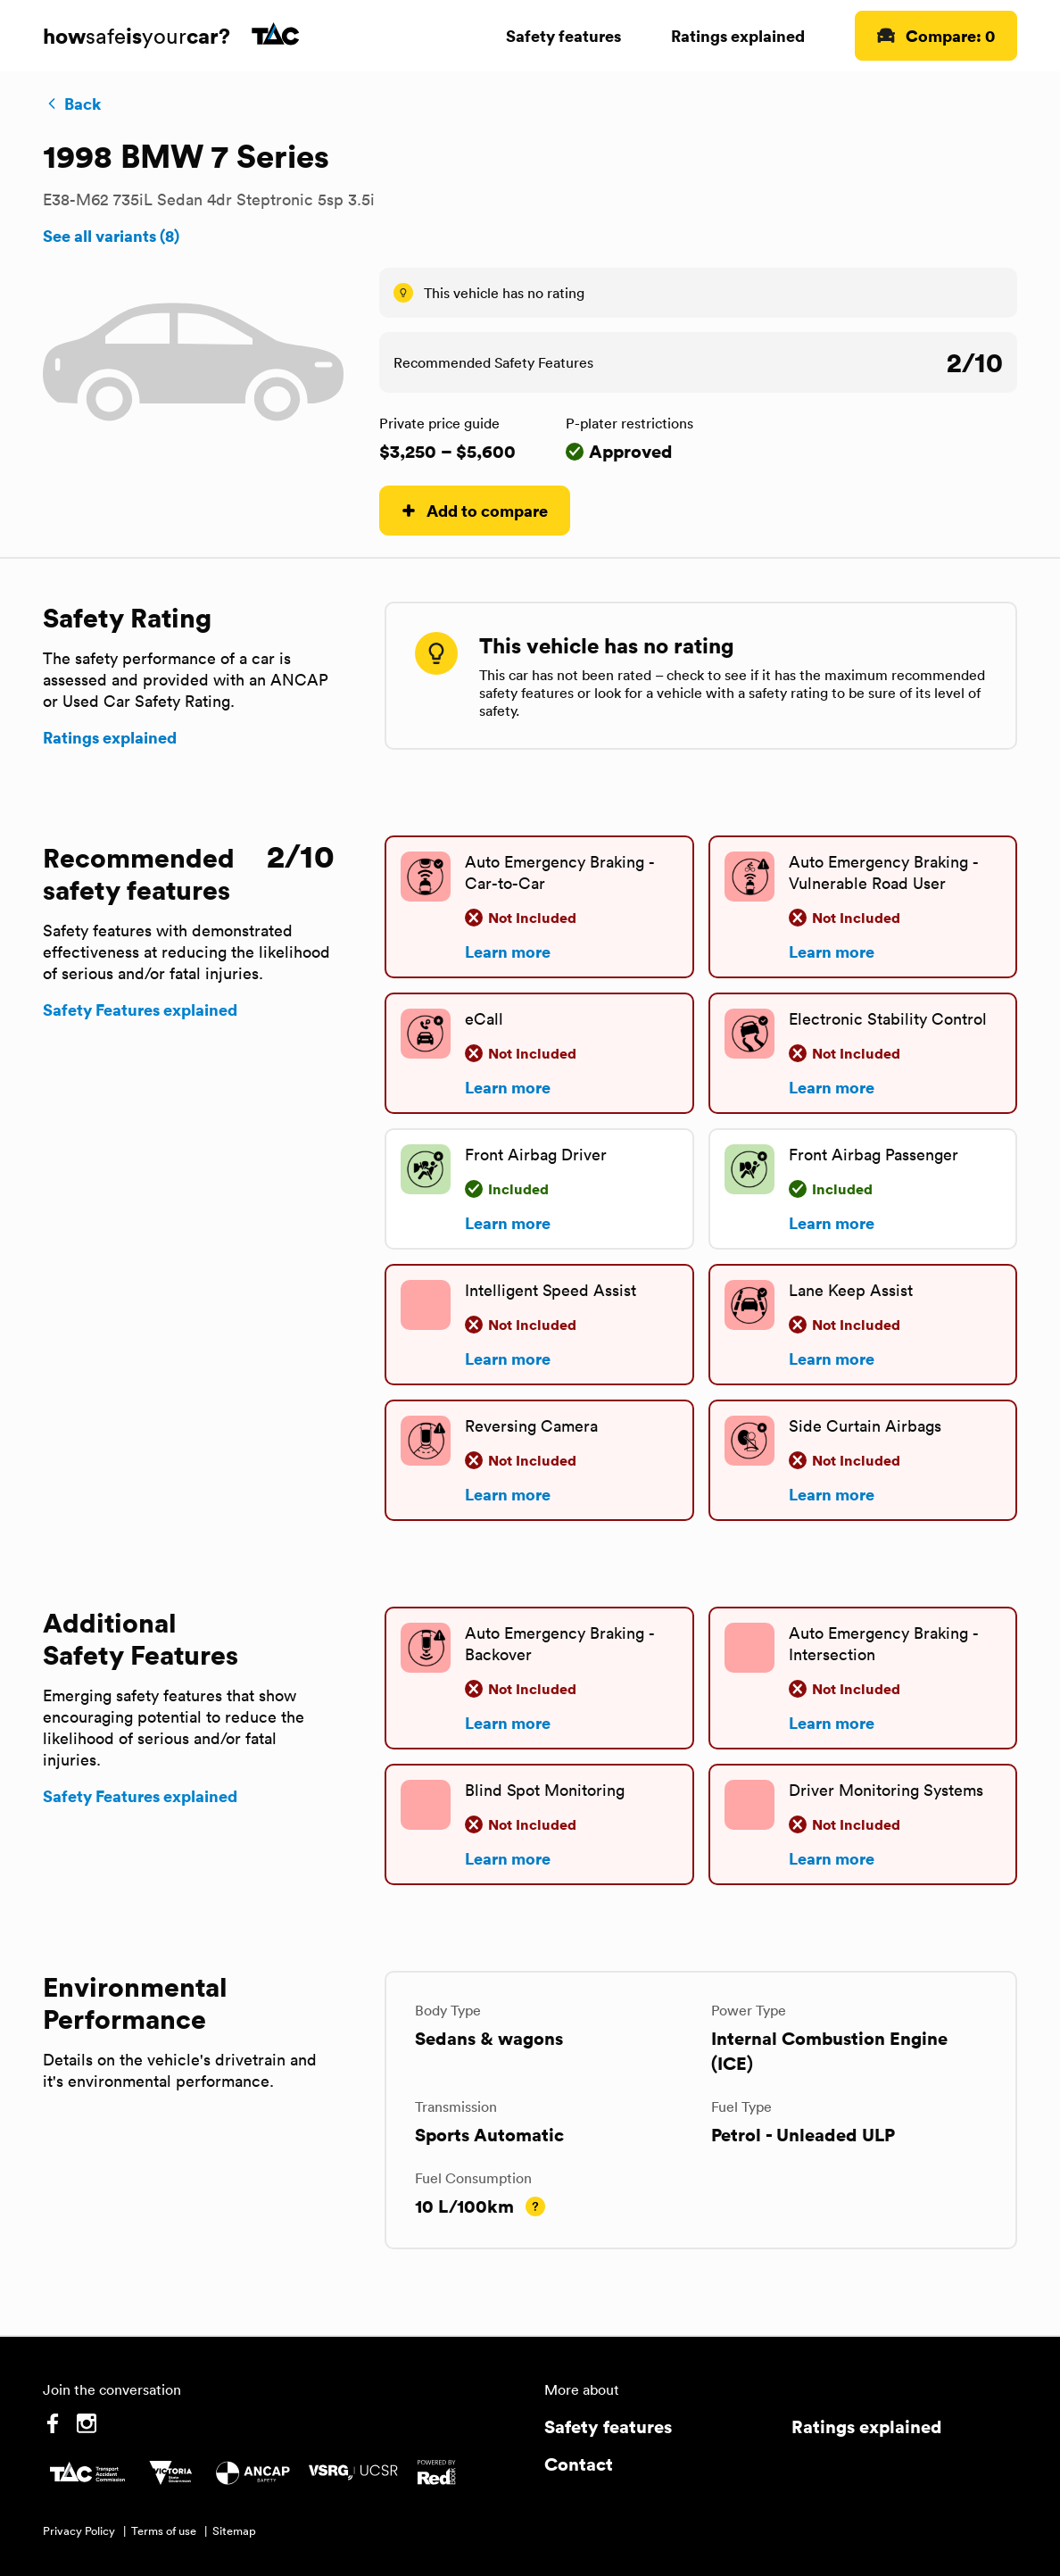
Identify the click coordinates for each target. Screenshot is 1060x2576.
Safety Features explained (140, 1009)
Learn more (508, 951)
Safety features (563, 35)
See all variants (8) (111, 235)
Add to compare (475, 510)
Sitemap (234, 2531)
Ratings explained (738, 35)
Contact (578, 2464)
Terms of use (163, 2531)
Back (72, 103)
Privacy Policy (79, 2531)
